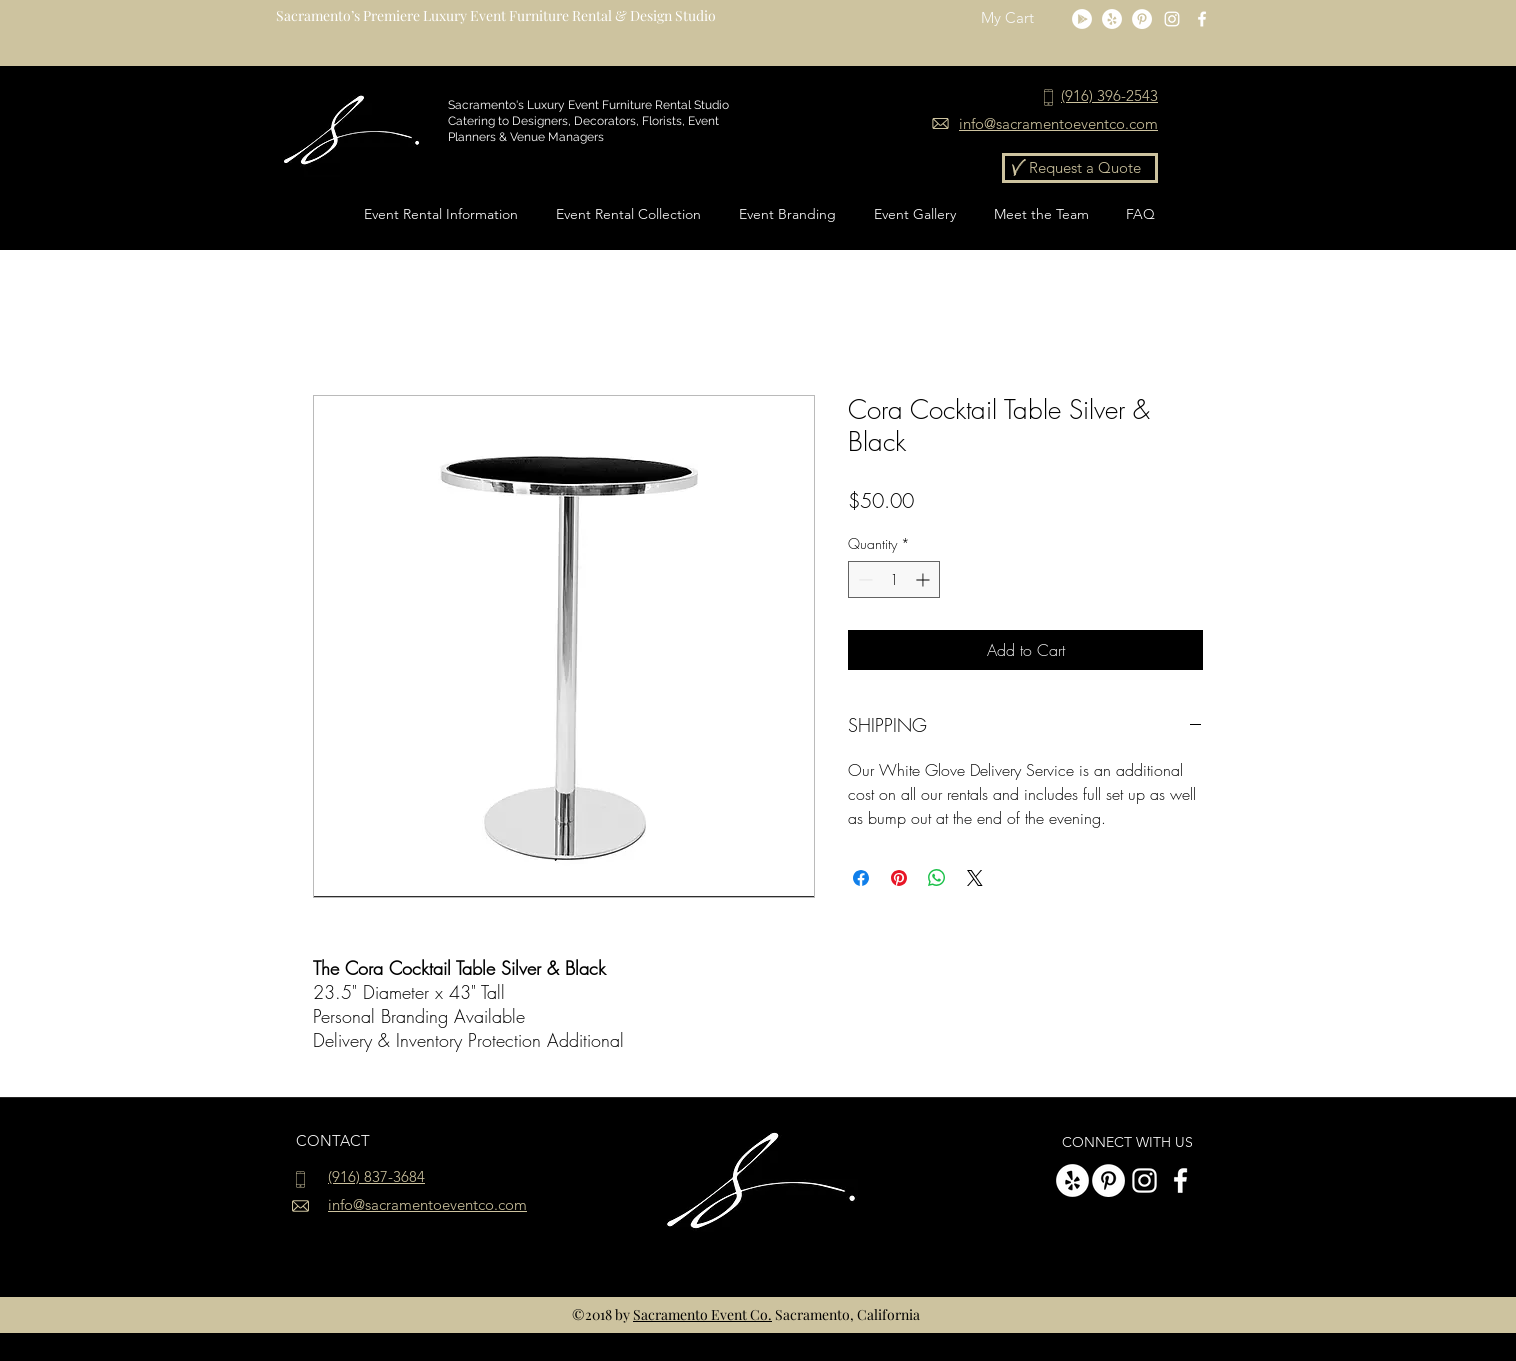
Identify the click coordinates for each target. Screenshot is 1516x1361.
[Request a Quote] (1080, 168)
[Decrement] (863, 579)
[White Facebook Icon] (1202, 19)
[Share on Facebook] (861, 878)
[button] (1019, 18)
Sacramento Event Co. (702, 1314)
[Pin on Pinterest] (899, 878)
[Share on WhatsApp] (937, 878)
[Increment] (924, 579)
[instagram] (1172, 19)
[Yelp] (1112, 19)
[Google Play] (1082, 19)
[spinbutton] (894, 579)
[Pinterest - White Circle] (1142, 19)
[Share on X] (975, 878)
